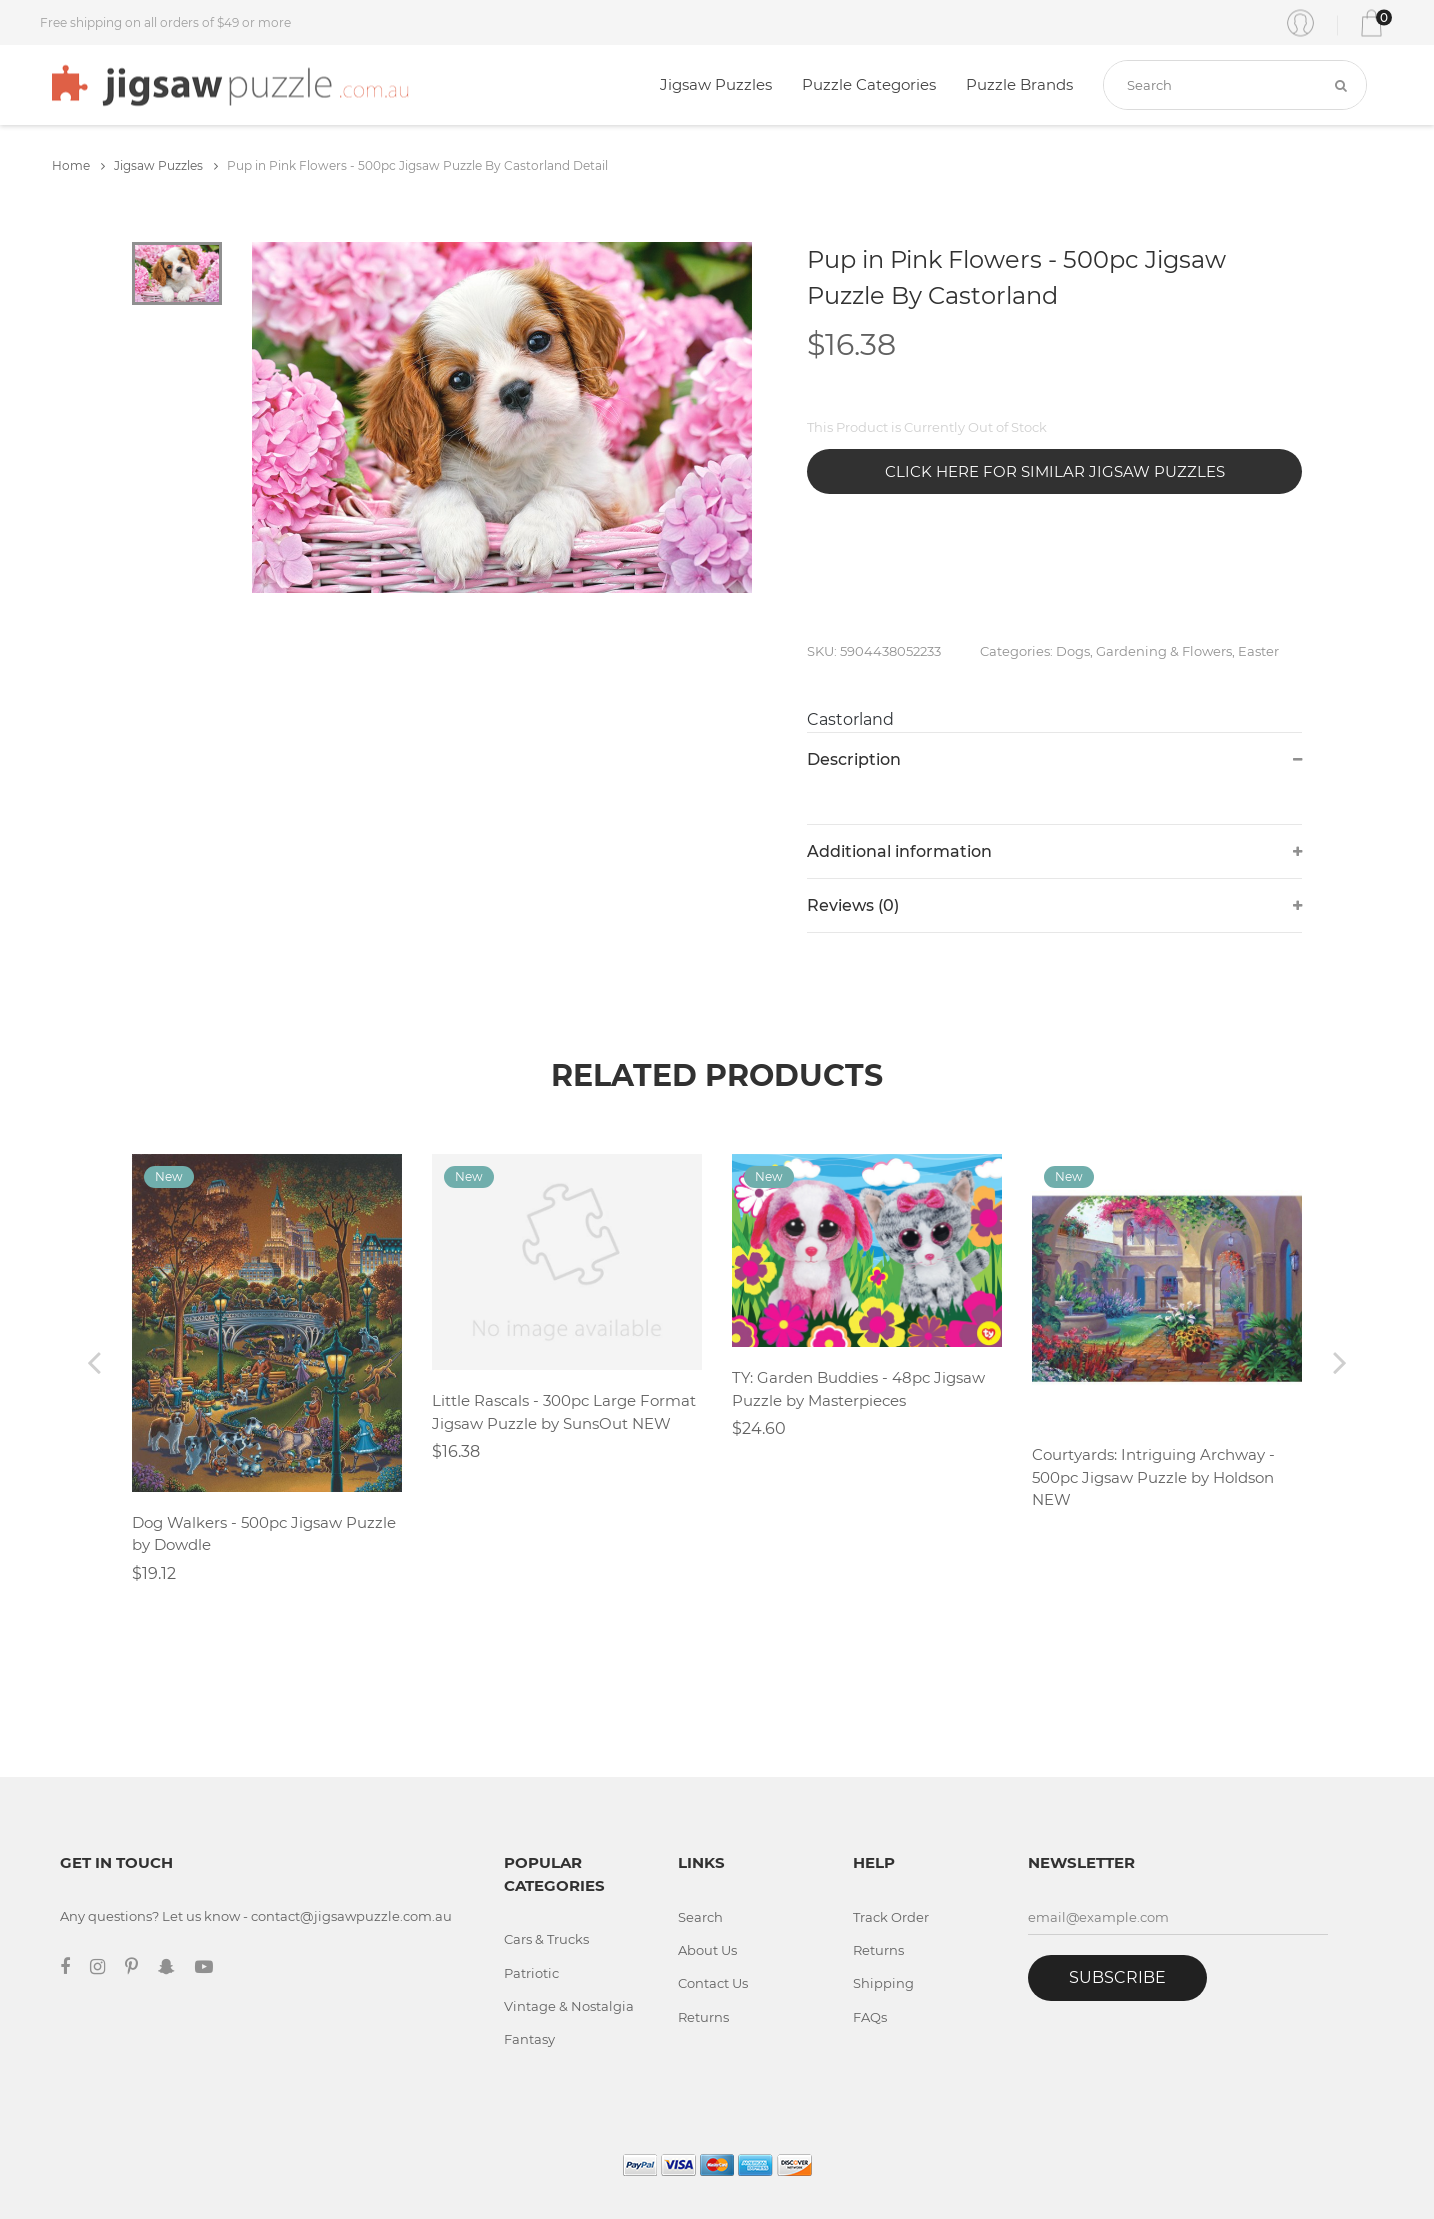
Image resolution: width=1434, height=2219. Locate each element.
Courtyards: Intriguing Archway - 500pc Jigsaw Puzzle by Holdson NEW (1153, 1477)
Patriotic (531, 1973)
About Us (707, 1950)
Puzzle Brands (1019, 84)
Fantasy (529, 2039)
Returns (703, 2017)
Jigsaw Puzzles (716, 84)
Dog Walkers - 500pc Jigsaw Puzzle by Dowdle (264, 1534)
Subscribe (1117, 1977)
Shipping (883, 1983)
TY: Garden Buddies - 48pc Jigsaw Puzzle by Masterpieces (858, 1389)
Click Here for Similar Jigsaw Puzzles (1055, 471)
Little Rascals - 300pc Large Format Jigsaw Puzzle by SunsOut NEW (564, 1412)
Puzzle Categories (869, 84)
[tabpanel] (502, 418)
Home (78, 165)
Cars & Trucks (546, 1939)
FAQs (870, 2017)
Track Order (891, 1917)
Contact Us (713, 1983)
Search (700, 1917)
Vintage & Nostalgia (569, 2006)
